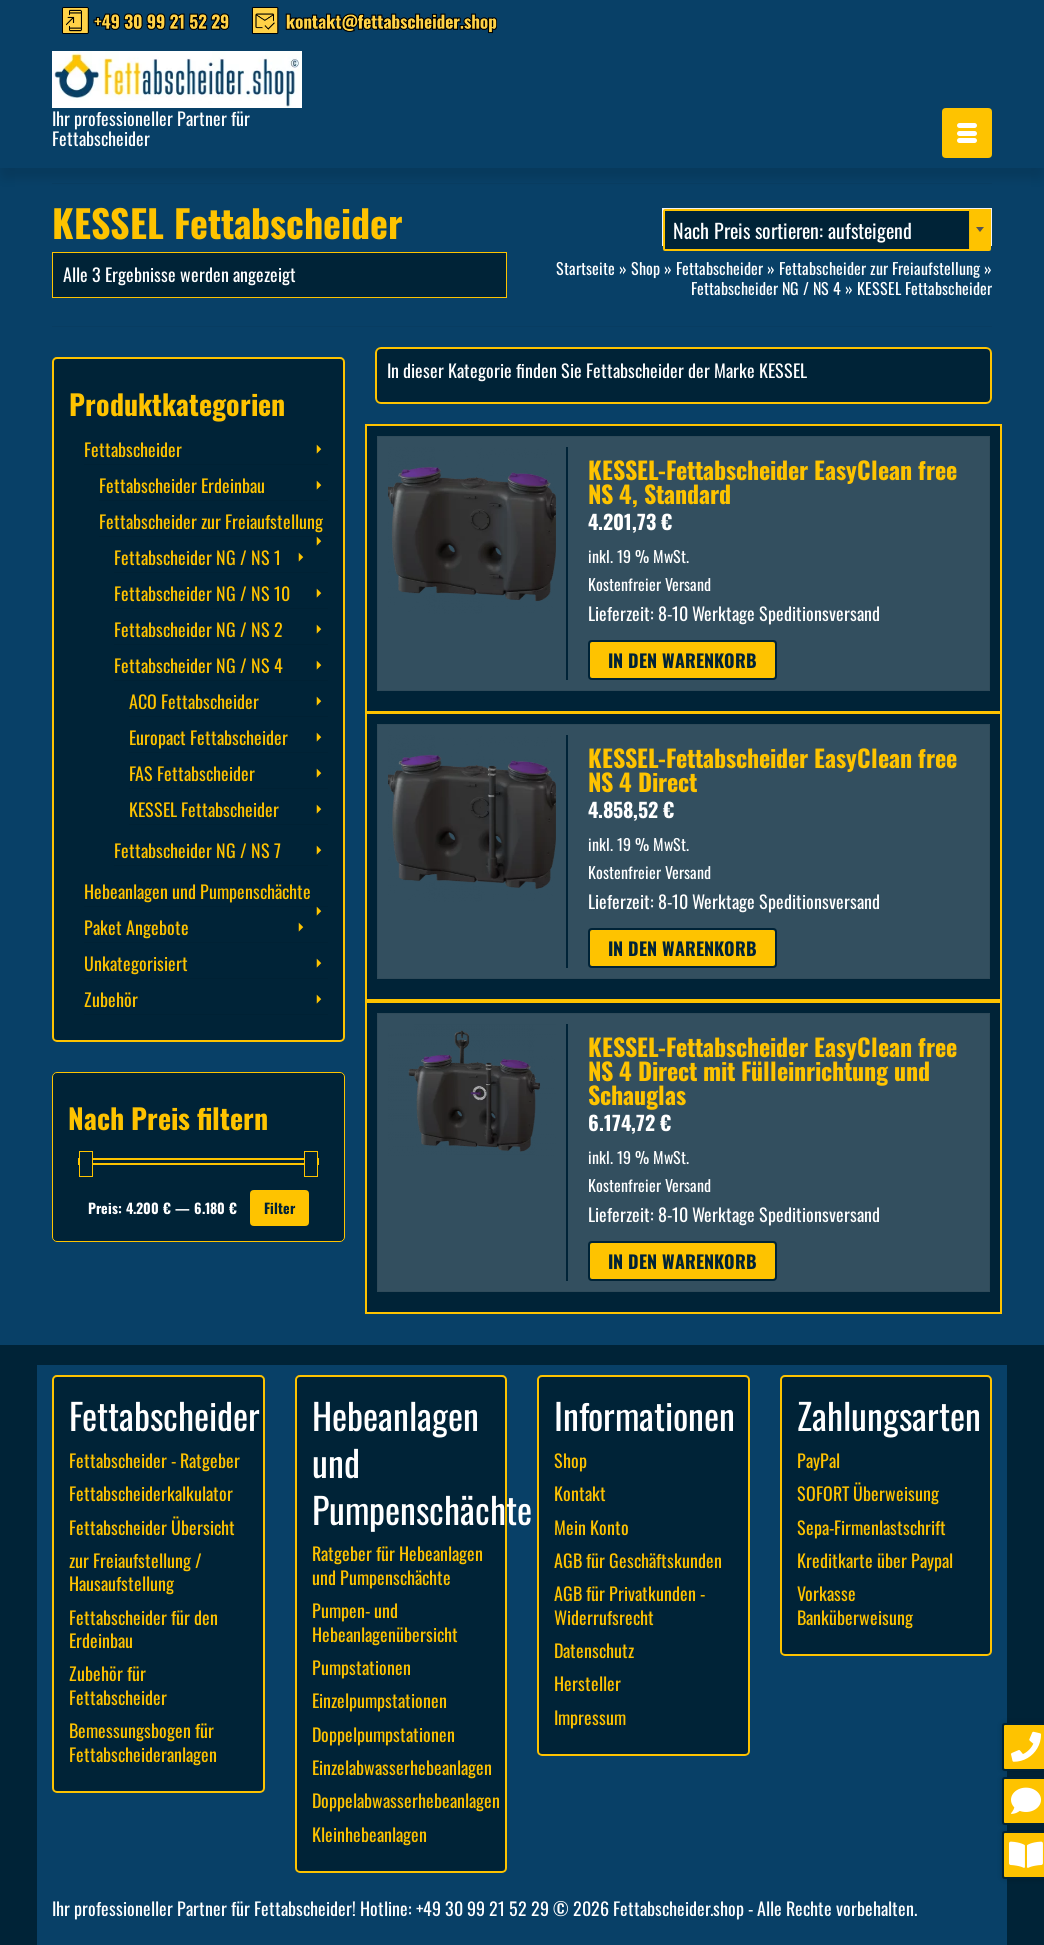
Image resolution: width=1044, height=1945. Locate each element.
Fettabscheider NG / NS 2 (198, 629)
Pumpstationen (361, 1667)
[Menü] (967, 133)
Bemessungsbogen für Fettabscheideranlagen (143, 1741)
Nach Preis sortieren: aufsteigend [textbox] (792, 230)
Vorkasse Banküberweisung (855, 1604)
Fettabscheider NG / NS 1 (197, 557)
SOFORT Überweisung (868, 1493)
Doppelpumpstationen (383, 1734)
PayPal (818, 1460)
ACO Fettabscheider (194, 701)
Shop (570, 1460)
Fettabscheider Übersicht (152, 1527)
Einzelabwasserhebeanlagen (402, 1767)
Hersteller (587, 1683)
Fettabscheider (133, 449)
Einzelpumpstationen (379, 1700)
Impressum (590, 1717)
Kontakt (580, 1493)
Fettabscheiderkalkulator (151, 1493)
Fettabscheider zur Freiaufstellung (211, 521)
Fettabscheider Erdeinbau (182, 485)
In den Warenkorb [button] (682, 660)
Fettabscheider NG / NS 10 (202, 593)
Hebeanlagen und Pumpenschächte (197, 891)
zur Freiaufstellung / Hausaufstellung (135, 1571)
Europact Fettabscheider (208, 737)
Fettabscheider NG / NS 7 (197, 850)
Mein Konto (591, 1527)
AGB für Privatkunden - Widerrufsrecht (629, 1604)
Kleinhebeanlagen (369, 1834)
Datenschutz (594, 1650)
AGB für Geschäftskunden (638, 1560)
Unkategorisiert (136, 963)
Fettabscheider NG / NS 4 (198, 665)
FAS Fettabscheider (192, 773)
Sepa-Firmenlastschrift (871, 1527)
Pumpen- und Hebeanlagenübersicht (385, 1621)
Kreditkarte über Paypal (875, 1560)
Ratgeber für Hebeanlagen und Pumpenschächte (397, 1564)
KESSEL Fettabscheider (204, 809)
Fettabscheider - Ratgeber (154, 1460)
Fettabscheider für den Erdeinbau (143, 1628)
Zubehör (111, 999)
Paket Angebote (136, 927)
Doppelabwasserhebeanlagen (406, 1800)
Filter (279, 1207)
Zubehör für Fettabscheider (118, 1684)
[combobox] (827, 227)
